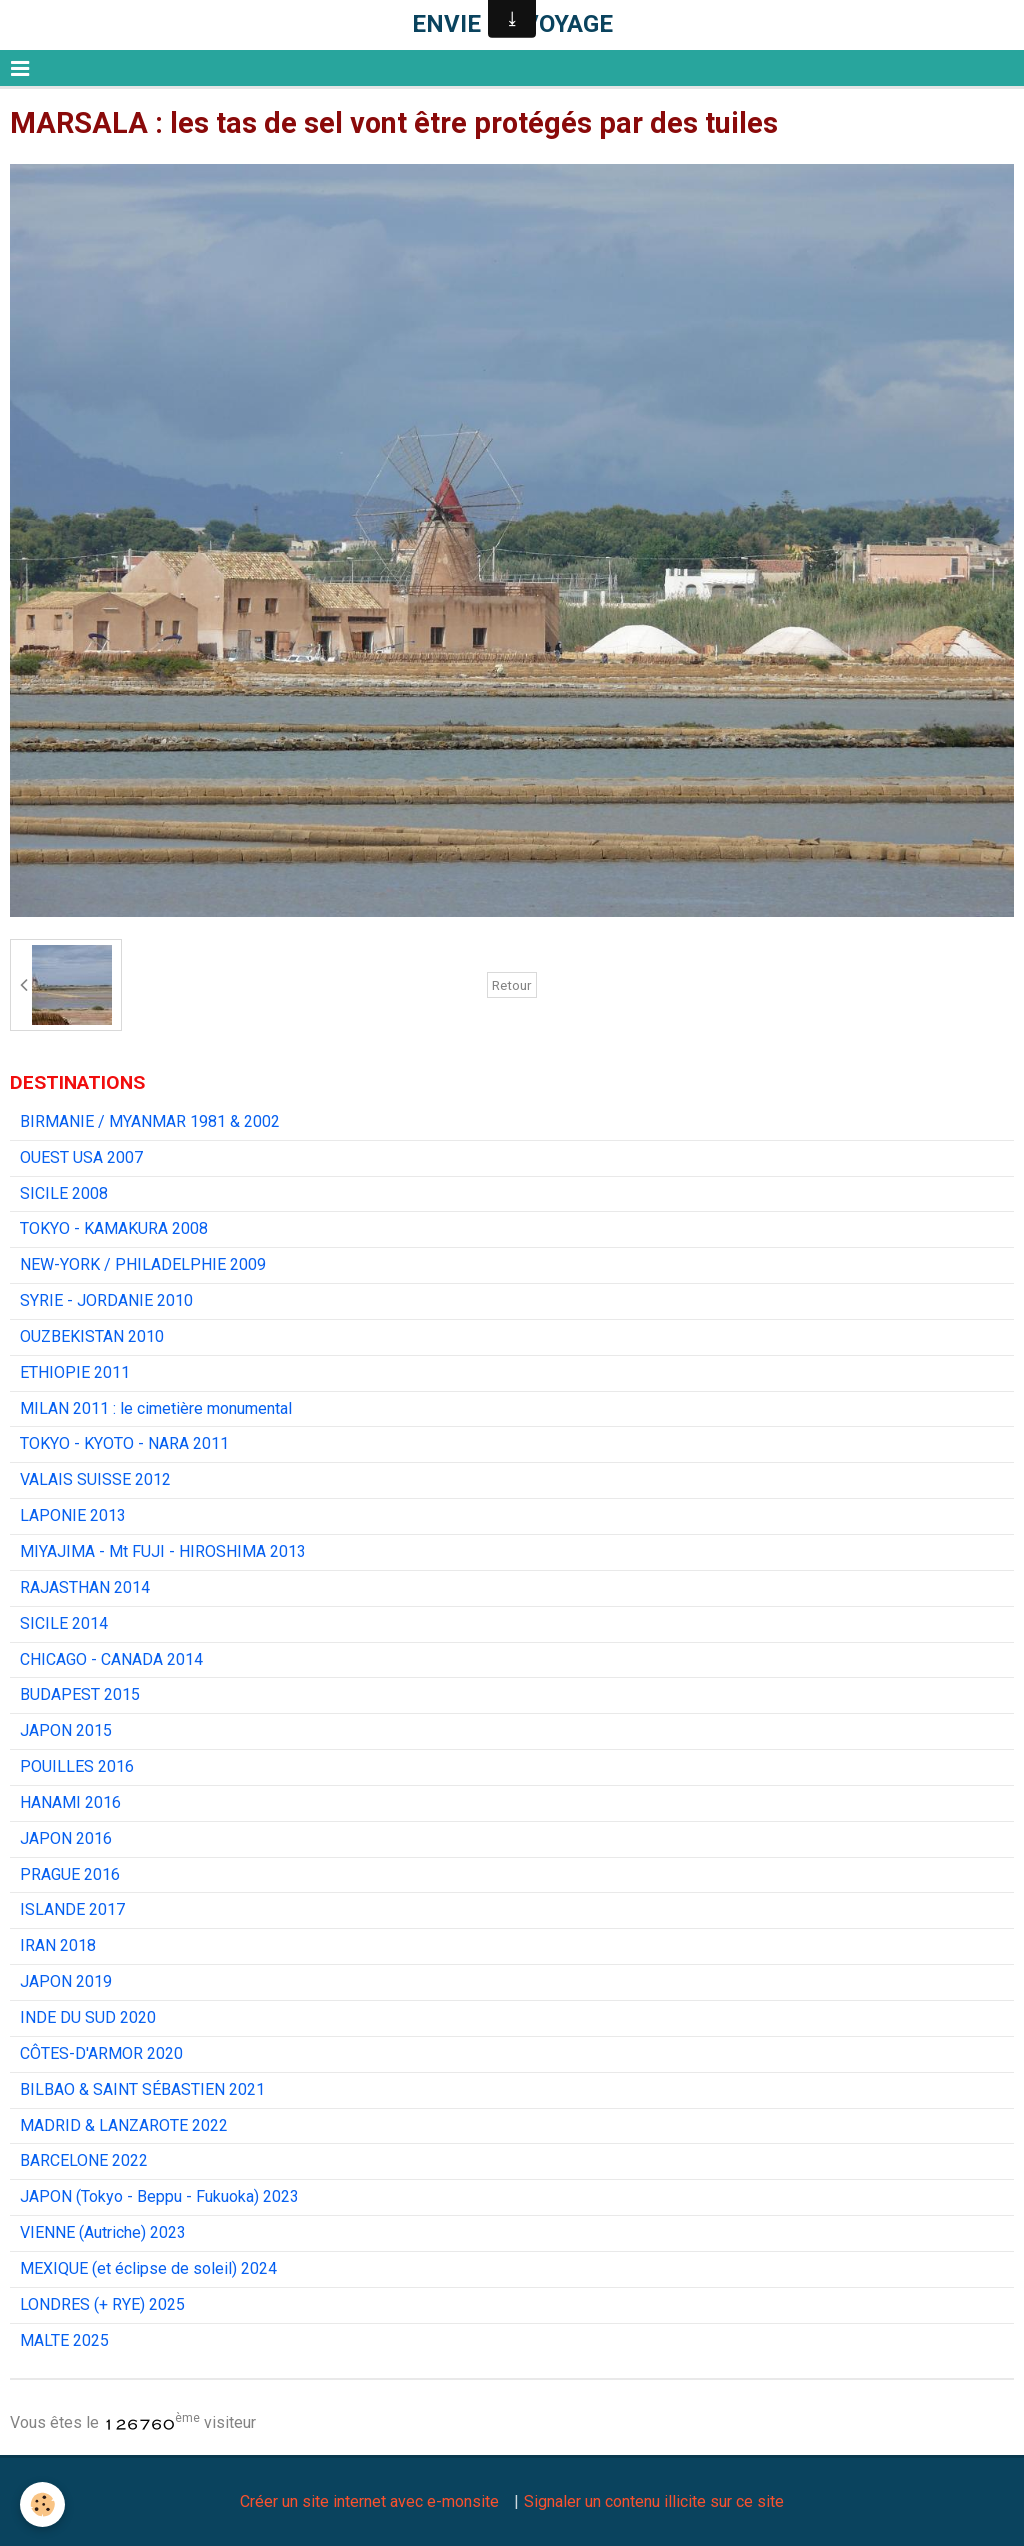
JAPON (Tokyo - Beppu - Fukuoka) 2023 (159, 2196)
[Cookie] (42, 2504)
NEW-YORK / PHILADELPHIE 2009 (143, 1264)
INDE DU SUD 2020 (88, 2017)
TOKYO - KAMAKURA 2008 (114, 1228)
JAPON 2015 (66, 1730)
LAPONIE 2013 (73, 1515)
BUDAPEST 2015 (80, 1694)
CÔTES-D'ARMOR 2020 (101, 2053)
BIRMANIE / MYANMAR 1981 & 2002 (150, 1121)
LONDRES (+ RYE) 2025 (102, 2304)
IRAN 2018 (58, 1945)
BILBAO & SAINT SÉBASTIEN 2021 (142, 2089)
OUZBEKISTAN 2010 (92, 1336)
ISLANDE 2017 (72, 1909)
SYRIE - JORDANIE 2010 (106, 1300)
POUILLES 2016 (77, 1766)
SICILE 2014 (64, 1623)
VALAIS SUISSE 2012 (95, 1479)
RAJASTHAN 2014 (85, 1587)
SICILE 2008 (64, 1193)
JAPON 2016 (66, 1838)
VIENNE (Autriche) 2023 (103, 2232)
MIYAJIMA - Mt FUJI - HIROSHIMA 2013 (163, 1551)
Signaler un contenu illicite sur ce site (654, 2501)
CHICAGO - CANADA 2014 (111, 1659)
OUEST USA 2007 (81, 1157)
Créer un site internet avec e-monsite (369, 2501)
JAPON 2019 (66, 1981)
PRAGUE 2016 (70, 1874)
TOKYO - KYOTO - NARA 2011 (124, 1443)
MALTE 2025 (64, 2340)
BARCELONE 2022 (84, 2160)
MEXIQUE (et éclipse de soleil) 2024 (148, 2268)
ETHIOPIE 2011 (75, 1372)
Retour (512, 985)
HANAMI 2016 (70, 1802)
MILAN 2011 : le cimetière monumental (156, 1408)
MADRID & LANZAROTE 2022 (124, 2125)
